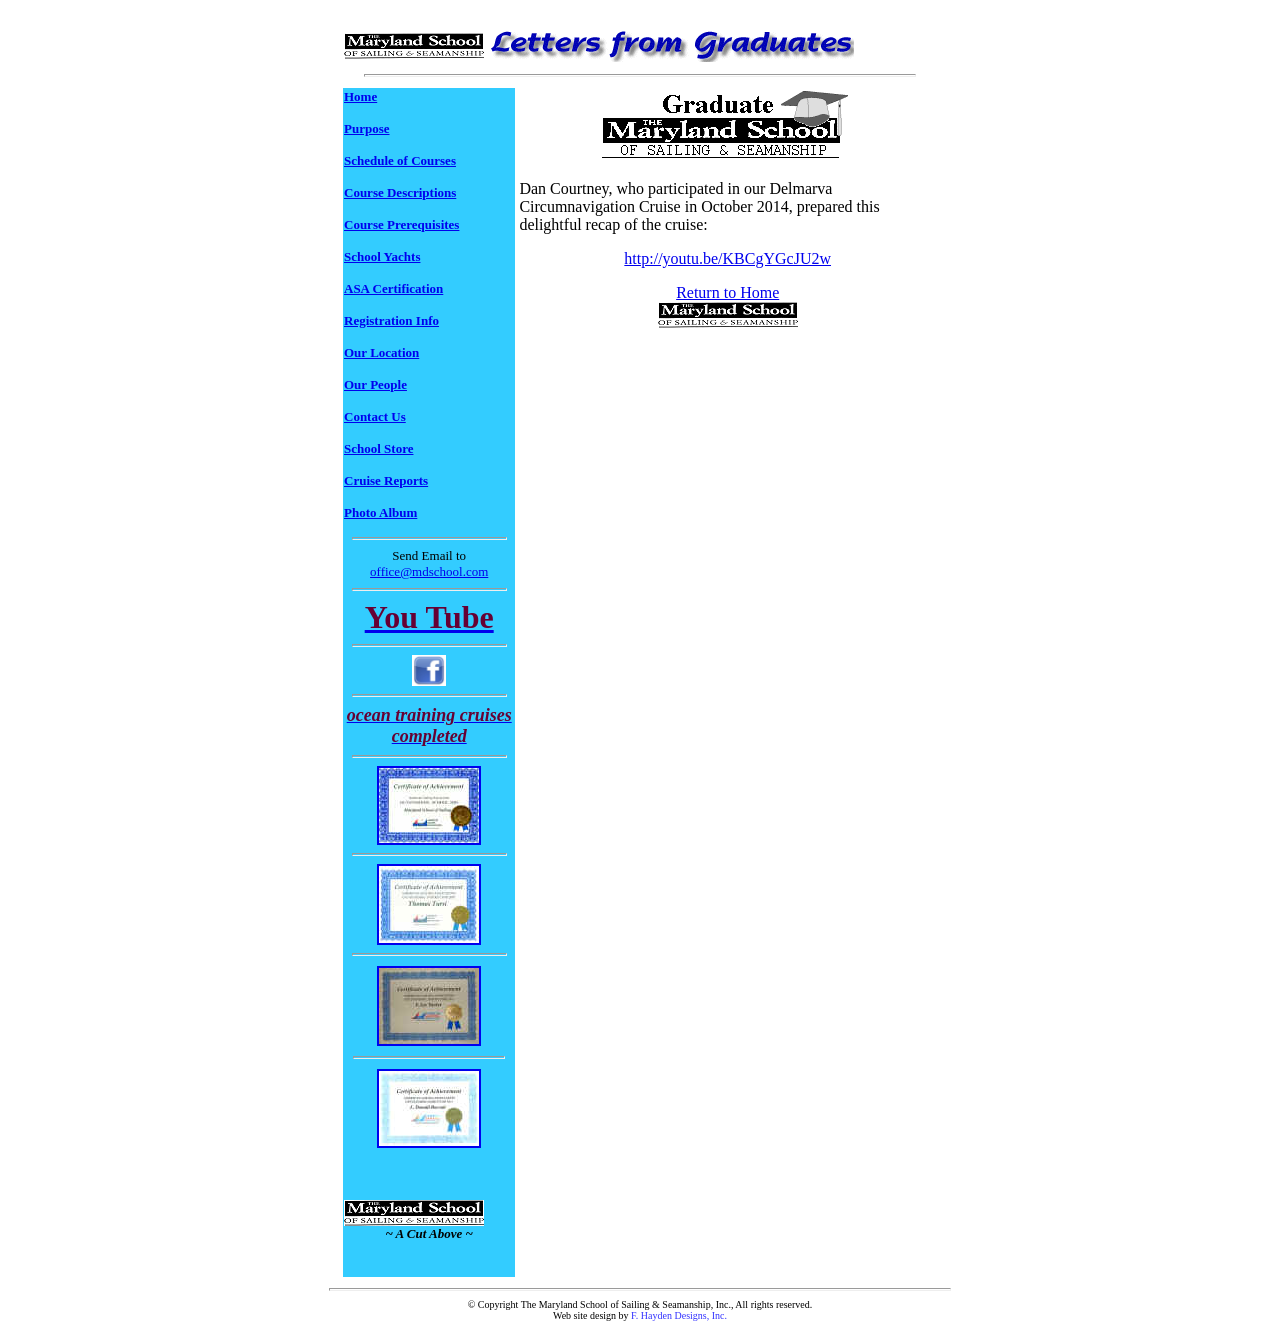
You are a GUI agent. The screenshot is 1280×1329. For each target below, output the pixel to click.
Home (360, 96)
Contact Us (375, 416)
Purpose (367, 128)
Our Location (381, 352)
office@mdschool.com (429, 571)
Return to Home (727, 292)
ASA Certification (393, 288)
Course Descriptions (400, 192)
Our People (375, 384)
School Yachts (382, 256)
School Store (378, 448)
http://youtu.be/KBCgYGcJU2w (727, 258)
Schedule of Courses (400, 160)
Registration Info (391, 320)
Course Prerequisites (401, 224)
